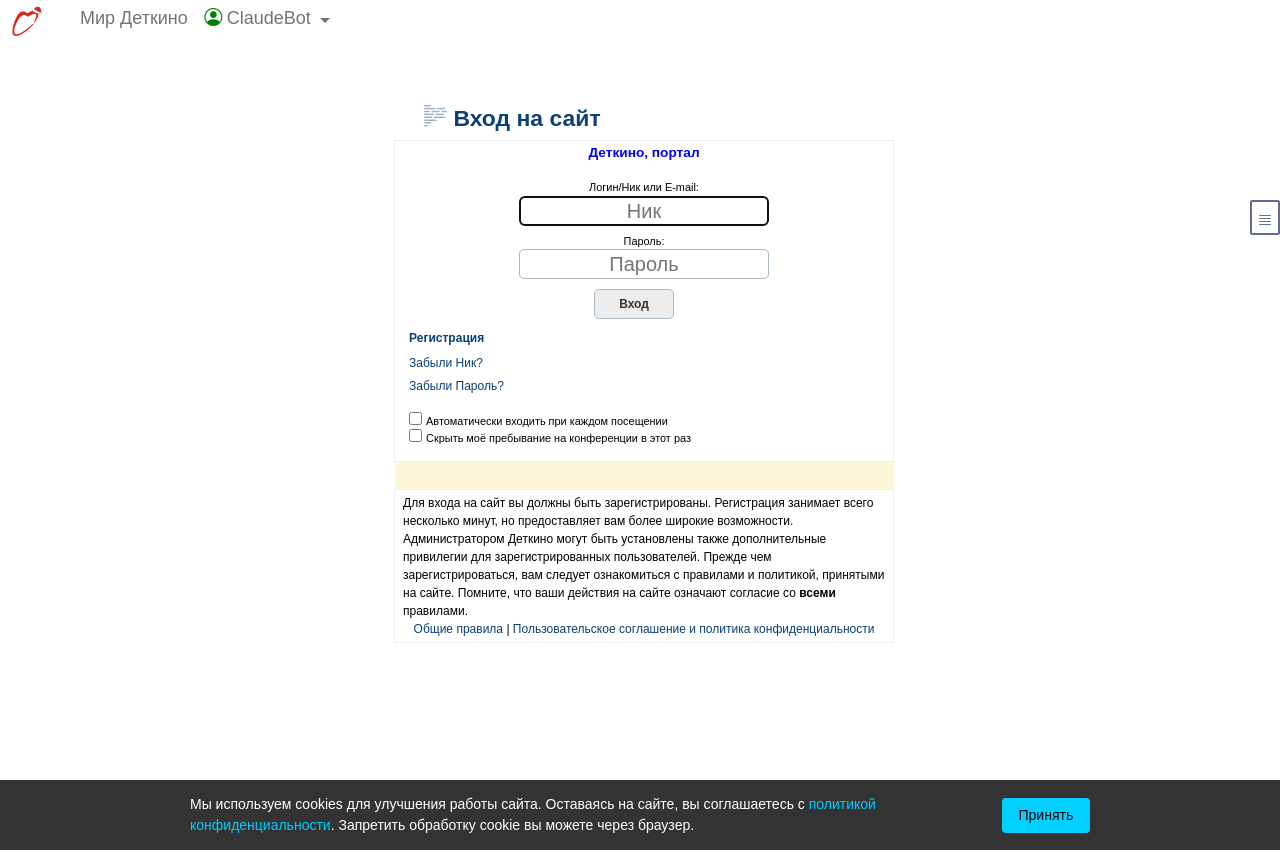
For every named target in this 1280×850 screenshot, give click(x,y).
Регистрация (446, 338)
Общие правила (459, 629)
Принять (1046, 815)
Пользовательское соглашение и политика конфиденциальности (694, 629)
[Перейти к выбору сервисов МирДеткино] (27, 22)
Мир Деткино (134, 18)
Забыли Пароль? (456, 386)
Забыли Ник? (446, 363)
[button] (267, 22)
